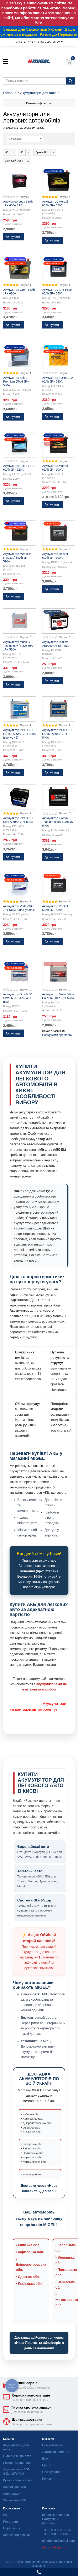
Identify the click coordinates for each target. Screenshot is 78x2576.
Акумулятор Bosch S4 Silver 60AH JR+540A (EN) (17, 998)
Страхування (52, 2472)
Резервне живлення (17, 2462)
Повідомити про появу (57, 1035)
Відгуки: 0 (25, 197)
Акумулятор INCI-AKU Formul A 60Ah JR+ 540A (57, 733)
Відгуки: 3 (25, 549)
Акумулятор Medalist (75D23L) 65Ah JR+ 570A (17, 557)
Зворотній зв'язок (55, 2547)
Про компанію (52, 2445)
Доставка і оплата (55, 2451)
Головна (9, 93)
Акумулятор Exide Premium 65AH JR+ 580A (16, 381)
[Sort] (24, 139)
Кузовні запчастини (17, 2480)
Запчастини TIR (14, 2500)
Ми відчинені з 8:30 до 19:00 (39, 41)
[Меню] (5, 61)
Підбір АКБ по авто (17, 2456)
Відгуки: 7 (25, 901)
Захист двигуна (14, 2487)
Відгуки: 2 (25, 813)
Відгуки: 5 (64, 461)
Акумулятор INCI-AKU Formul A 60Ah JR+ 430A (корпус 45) (19, 733)
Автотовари (11, 2493)
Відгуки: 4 (64, 197)
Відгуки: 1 (25, 285)
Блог (45, 2458)
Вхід (6, 2515)
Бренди (47, 2465)
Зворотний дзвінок (16, 2535)
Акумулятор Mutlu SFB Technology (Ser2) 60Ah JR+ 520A (18, 645)
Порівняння (11, 2528)
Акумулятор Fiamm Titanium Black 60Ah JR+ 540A (58, 821)
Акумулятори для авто (38, 93)
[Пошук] (70, 81)
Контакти (49, 2478)
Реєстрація (11, 2521)
